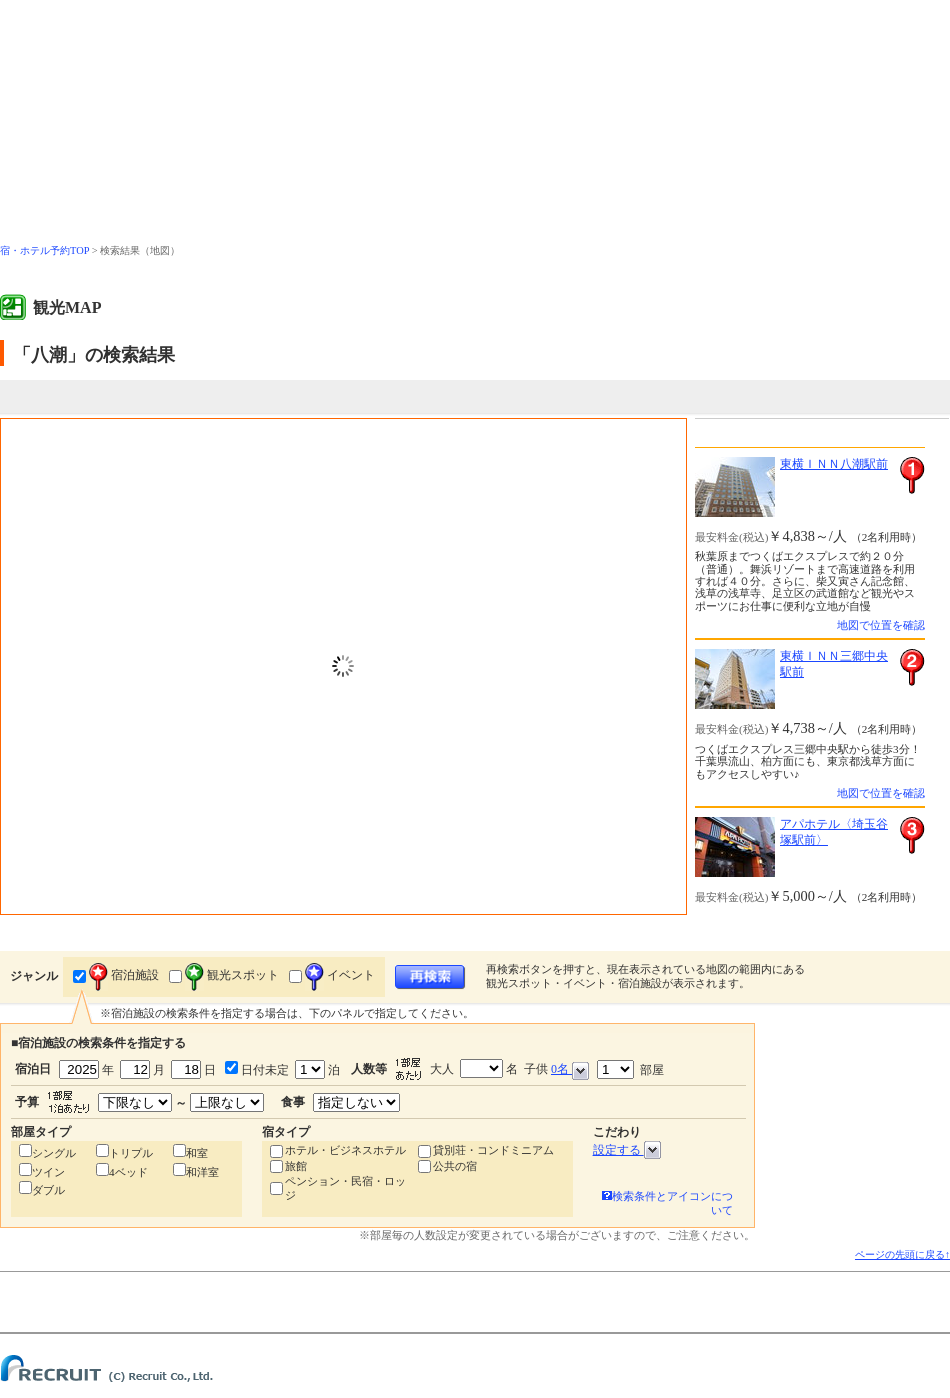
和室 (197, 1153)
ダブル (48, 1190)
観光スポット (232, 975)
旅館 (296, 1166)
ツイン (48, 1172)
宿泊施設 (124, 975)
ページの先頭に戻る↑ (902, 1254)
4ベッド (128, 1172)
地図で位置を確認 (881, 625)
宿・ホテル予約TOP (44, 250)
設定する (627, 1150)
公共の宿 (455, 1166)
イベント (340, 975)
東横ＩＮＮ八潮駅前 (834, 464)
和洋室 (202, 1172)
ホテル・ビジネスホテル (345, 1150)
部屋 (630, 1069)
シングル (54, 1153)
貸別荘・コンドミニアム (493, 1150)
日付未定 (263, 1070)
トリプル (131, 1153)
